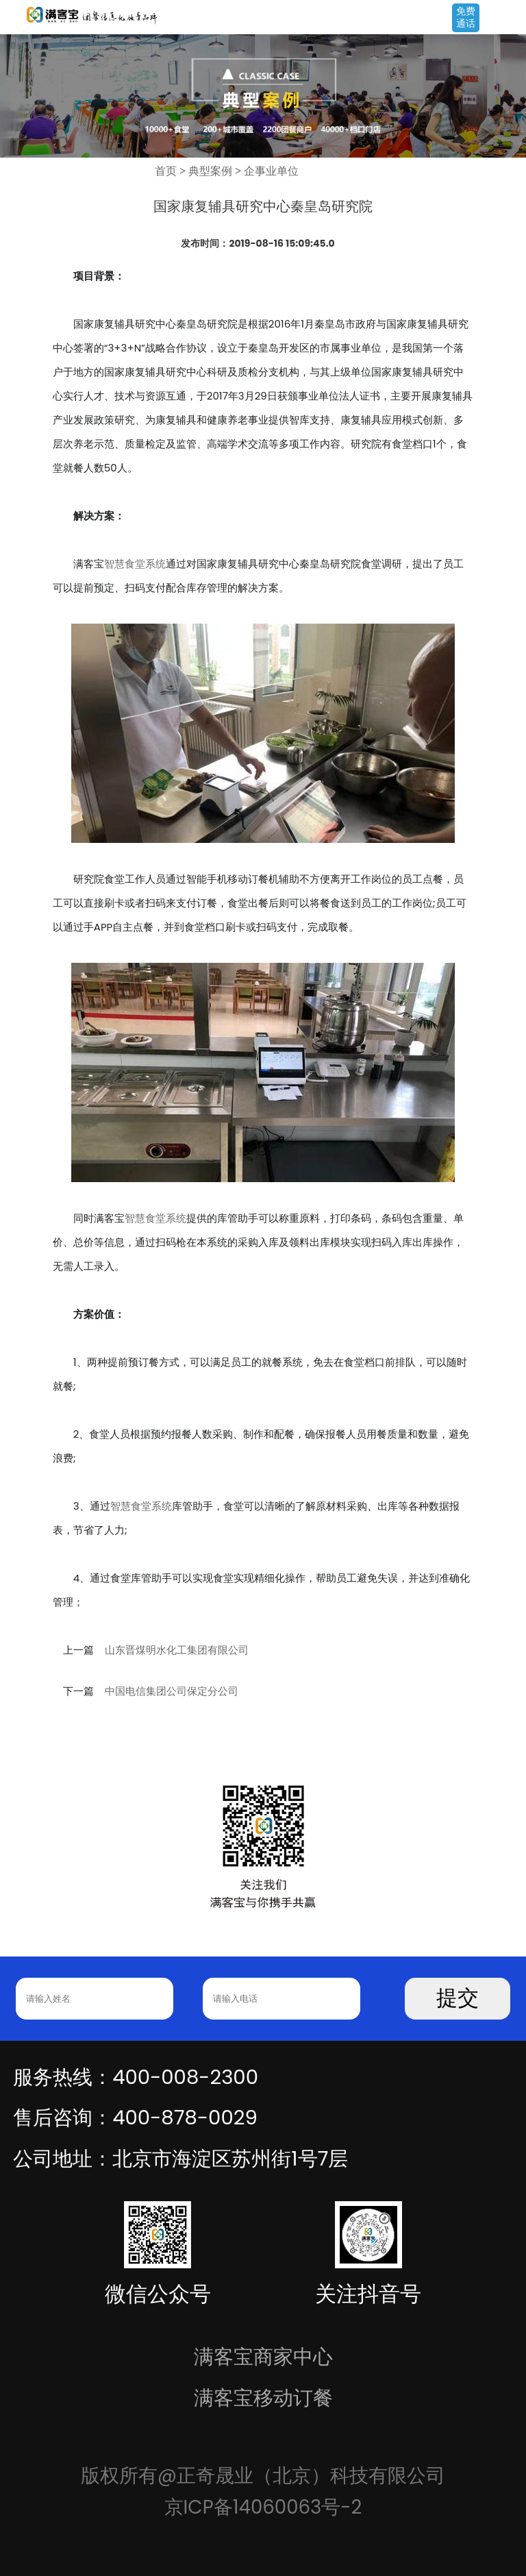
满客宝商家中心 (263, 2356)
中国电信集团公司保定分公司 (171, 1691)
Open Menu (509, 18)
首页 (166, 171)
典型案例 (210, 171)
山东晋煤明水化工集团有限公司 (177, 1650)
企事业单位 (271, 171)
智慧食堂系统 (135, 563)
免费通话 (465, 17)
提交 (457, 1998)
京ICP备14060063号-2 (263, 2507)
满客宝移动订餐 (263, 2397)
